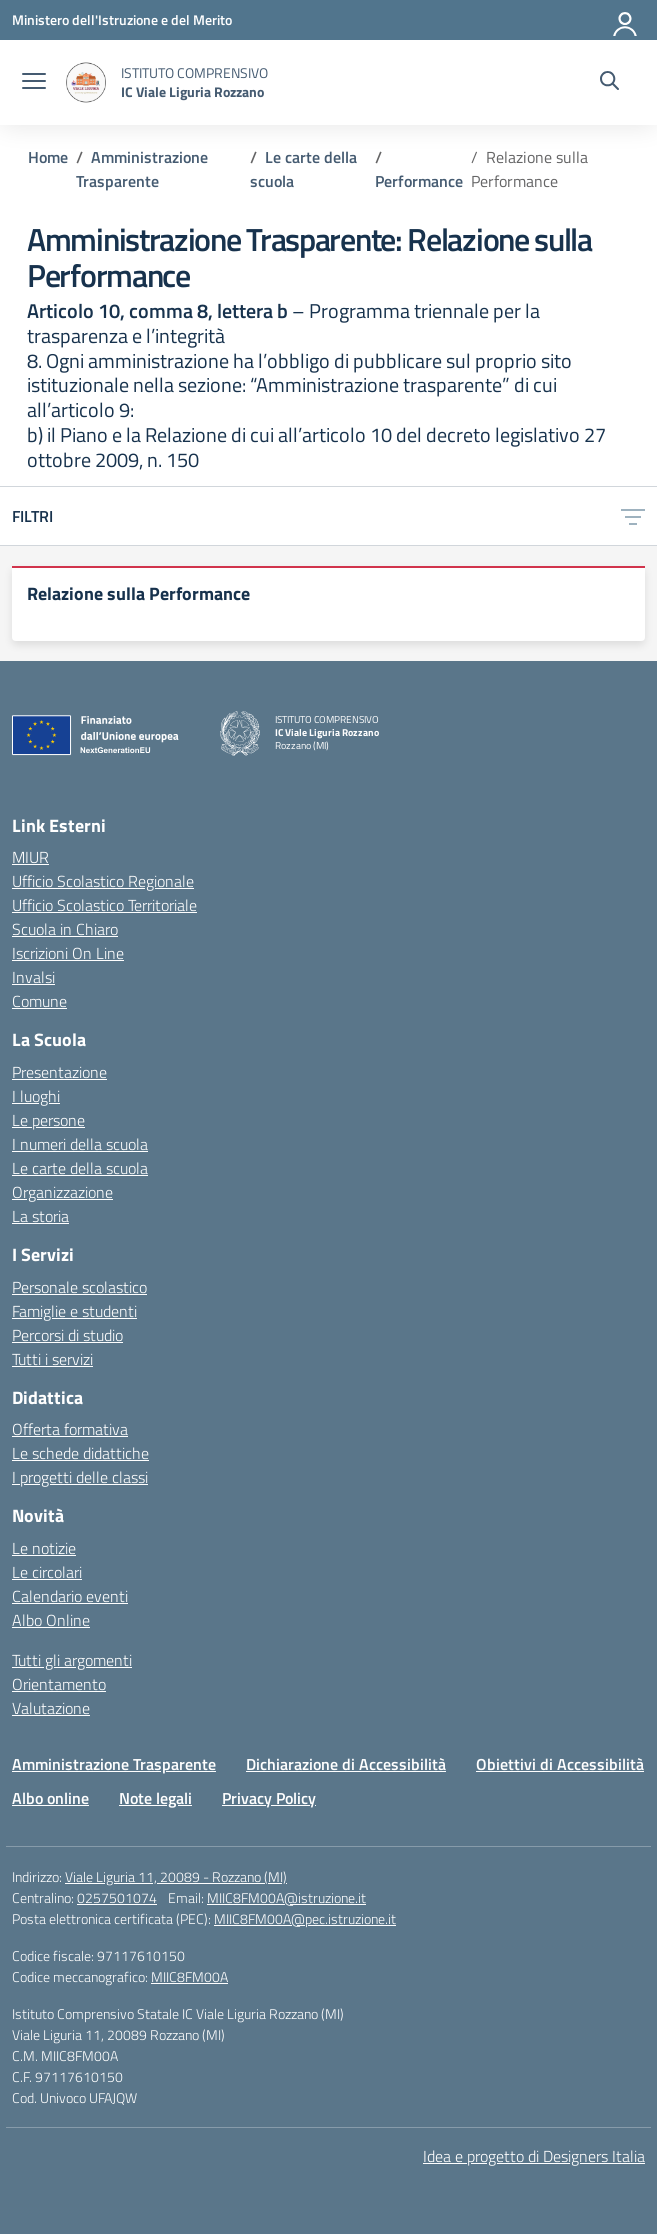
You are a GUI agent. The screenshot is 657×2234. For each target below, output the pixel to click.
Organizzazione (62, 1192)
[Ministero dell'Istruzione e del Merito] (122, 19)
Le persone (48, 1120)
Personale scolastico (79, 1287)
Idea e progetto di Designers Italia (534, 2156)
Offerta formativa (70, 1429)
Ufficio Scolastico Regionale (103, 881)
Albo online (50, 1798)
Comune (39, 1001)
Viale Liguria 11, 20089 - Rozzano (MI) (176, 1876)
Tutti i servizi (52, 1359)
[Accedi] (626, 20)
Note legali (155, 1798)
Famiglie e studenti (74, 1311)
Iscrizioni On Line (68, 953)
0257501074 (117, 1897)
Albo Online (51, 1620)
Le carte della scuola (80, 1168)
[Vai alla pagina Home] (48, 157)
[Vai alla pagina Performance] (419, 181)
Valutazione (51, 1708)
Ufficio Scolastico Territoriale (104, 905)
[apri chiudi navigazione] (34, 83)
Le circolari (47, 1572)
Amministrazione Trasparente (114, 1764)
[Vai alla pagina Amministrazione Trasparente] (142, 169)
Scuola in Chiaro (65, 929)
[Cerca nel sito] (609, 83)
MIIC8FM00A (189, 1976)
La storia (40, 1216)
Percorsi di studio (67, 1335)
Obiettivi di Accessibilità (560, 1764)
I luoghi (36, 1096)
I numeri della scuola (80, 1144)
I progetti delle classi (80, 1477)
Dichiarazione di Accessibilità (346, 1764)
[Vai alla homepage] (86, 82)
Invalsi (33, 977)
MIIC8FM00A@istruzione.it (286, 1897)
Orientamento (59, 1684)
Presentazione (59, 1072)
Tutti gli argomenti (72, 1660)
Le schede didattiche (80, 1453)
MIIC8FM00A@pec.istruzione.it (305, 1918)
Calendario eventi (70, 1596)
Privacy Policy (269, 1798)
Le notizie (44, 1548)
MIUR (30, 857)
